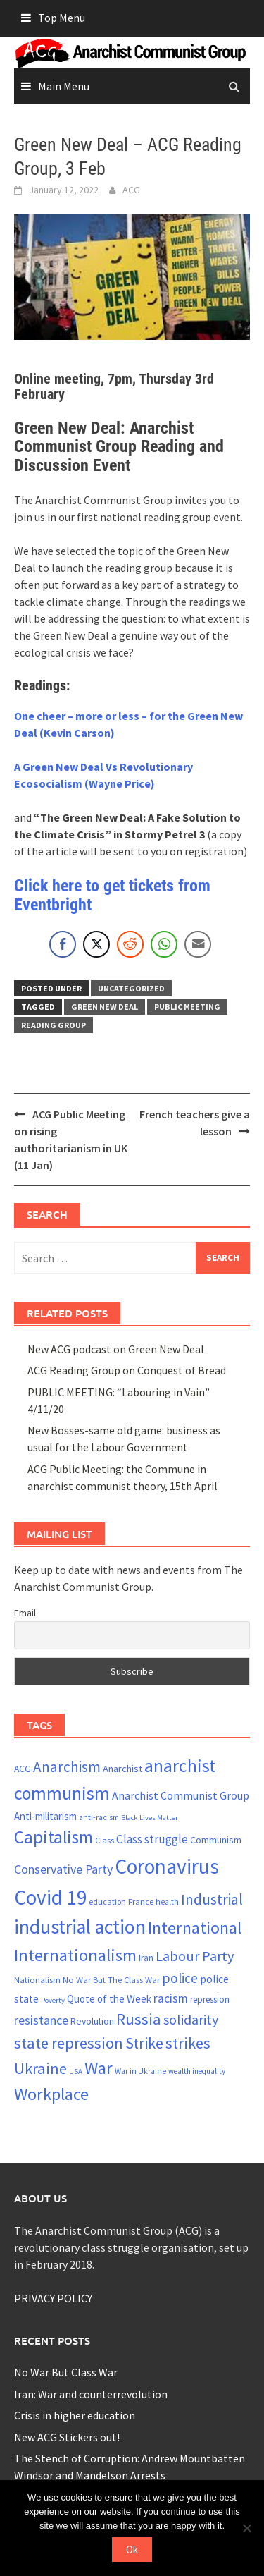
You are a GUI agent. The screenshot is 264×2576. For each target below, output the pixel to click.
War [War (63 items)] (98, 2068)
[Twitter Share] (96, 944)
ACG (131, 189)
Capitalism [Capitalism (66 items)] (53, 1837)
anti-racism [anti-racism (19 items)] (99, 1817)
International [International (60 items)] (194, 1928)
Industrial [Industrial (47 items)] (212, 1899)
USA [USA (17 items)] (75, 2071)
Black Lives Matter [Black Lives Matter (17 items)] (149, 1817)
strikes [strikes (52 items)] (187, 2043)
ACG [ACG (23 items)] (22, 1768)
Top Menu (61, 18)
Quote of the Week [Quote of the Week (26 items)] (109, 1999)
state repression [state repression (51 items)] (68, 2043)
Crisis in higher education (74, 2415)
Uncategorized (131, 988)
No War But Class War (66, 2372)
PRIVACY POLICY (53, 2298)
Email (25, 1612)
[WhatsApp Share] (164, 944)
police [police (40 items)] (180, 1978)
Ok (132, 2549)
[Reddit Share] (130, 944)
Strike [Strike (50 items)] (144, 2043)
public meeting (187, 1006)
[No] (246, 2528)
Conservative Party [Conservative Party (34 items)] (63, 1869)
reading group (53, 1025)
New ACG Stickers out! (67, 2437)
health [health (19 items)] (167, 1902)
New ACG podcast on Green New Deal (115, 1349)
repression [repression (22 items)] (210, 2000)
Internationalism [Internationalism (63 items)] (75, 1955)
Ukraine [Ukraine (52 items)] (40, 2068)
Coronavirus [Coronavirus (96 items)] (167, 1866)
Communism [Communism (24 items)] (215, 1839)
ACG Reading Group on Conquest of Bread (126, 1370)
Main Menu (63, 86)
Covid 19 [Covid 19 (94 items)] (50, 1897)
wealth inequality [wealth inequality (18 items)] (196, 2071)
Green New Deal (104, 1006)
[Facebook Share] (62, 944)
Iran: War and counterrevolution (91, 2394)
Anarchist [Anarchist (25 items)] (122, 1768)
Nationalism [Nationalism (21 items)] (37, 1979)
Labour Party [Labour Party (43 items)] (195, 1956)
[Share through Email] (197, 944)
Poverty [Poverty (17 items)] (53, 2000)
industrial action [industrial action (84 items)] (80, 1927)
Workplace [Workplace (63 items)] (51, 2094)
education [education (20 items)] (107, 1901)
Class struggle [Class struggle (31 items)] (152, 1839)
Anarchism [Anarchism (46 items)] (67, 1766)
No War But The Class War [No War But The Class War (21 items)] (111, 1979)
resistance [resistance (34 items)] (41, 2020)
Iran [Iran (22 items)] (146, 1958)
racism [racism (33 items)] (170, 1998)
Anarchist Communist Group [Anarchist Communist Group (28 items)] (180, 1795)
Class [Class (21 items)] (104, 1839)
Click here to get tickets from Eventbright (112, 895)
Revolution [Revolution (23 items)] (92, 2021)
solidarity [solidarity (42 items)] (190, 2019)
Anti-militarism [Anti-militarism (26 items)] (45, 1816)
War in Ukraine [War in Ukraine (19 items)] (140, 2071)
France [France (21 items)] (140, 1901)
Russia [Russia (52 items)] (138, 2019)
